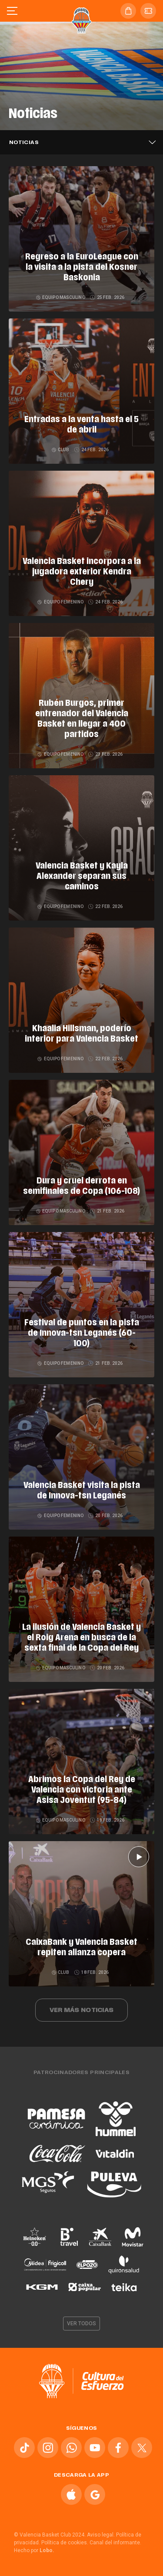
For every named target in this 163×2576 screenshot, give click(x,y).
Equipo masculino (61, 297)
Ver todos (81, 2323)
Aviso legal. (101, 2535)
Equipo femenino (60, 602)
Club (61, 449)
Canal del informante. (115, 2543)
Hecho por (34, 2550)
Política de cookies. (64, 2543)
